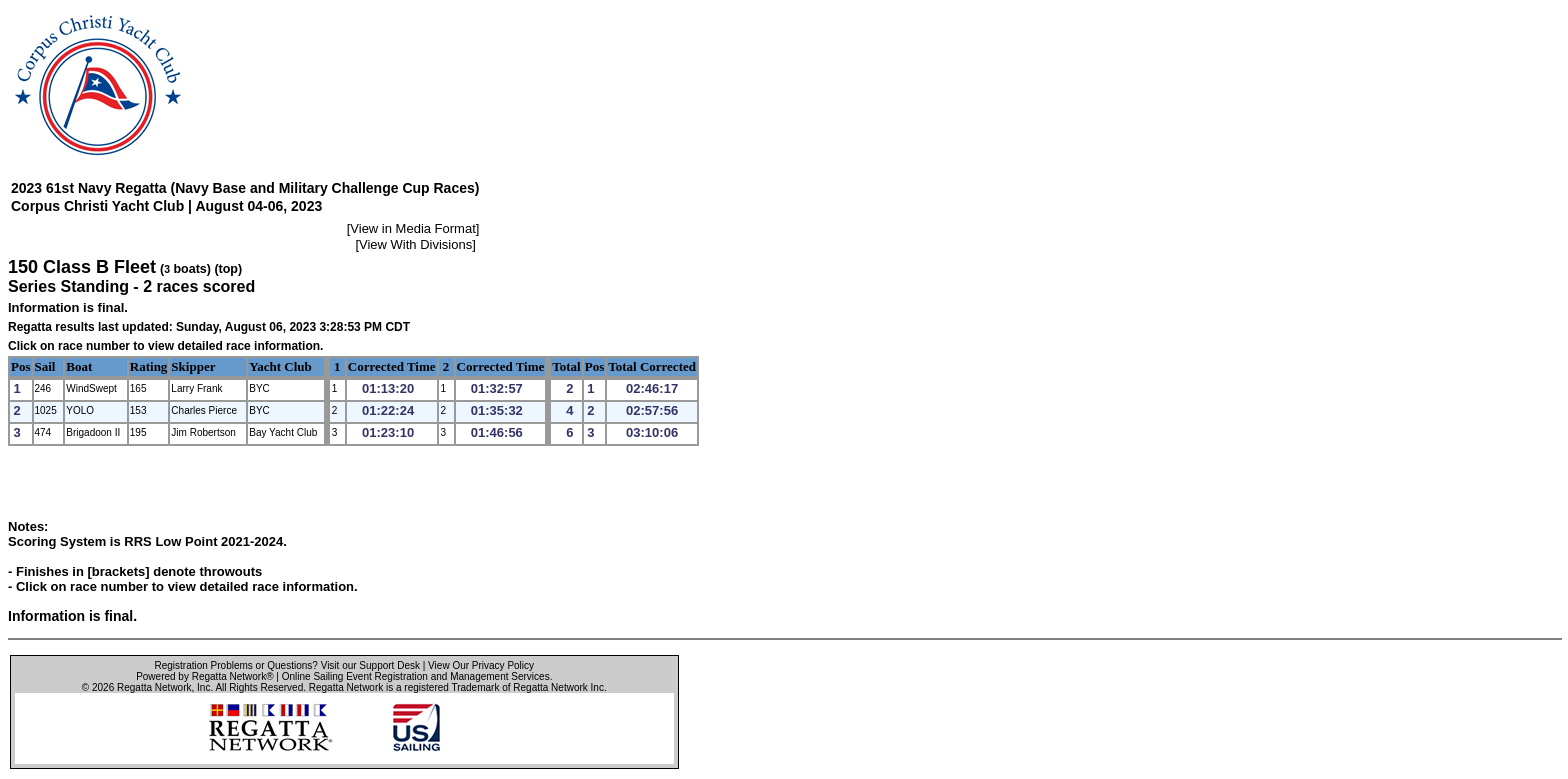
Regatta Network (154, 687)
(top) (228, 269)
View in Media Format (412, 228)
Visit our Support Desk (370, 665)
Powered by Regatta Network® (204, 676)
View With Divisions (415, 244)
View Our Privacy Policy (481, 665)
